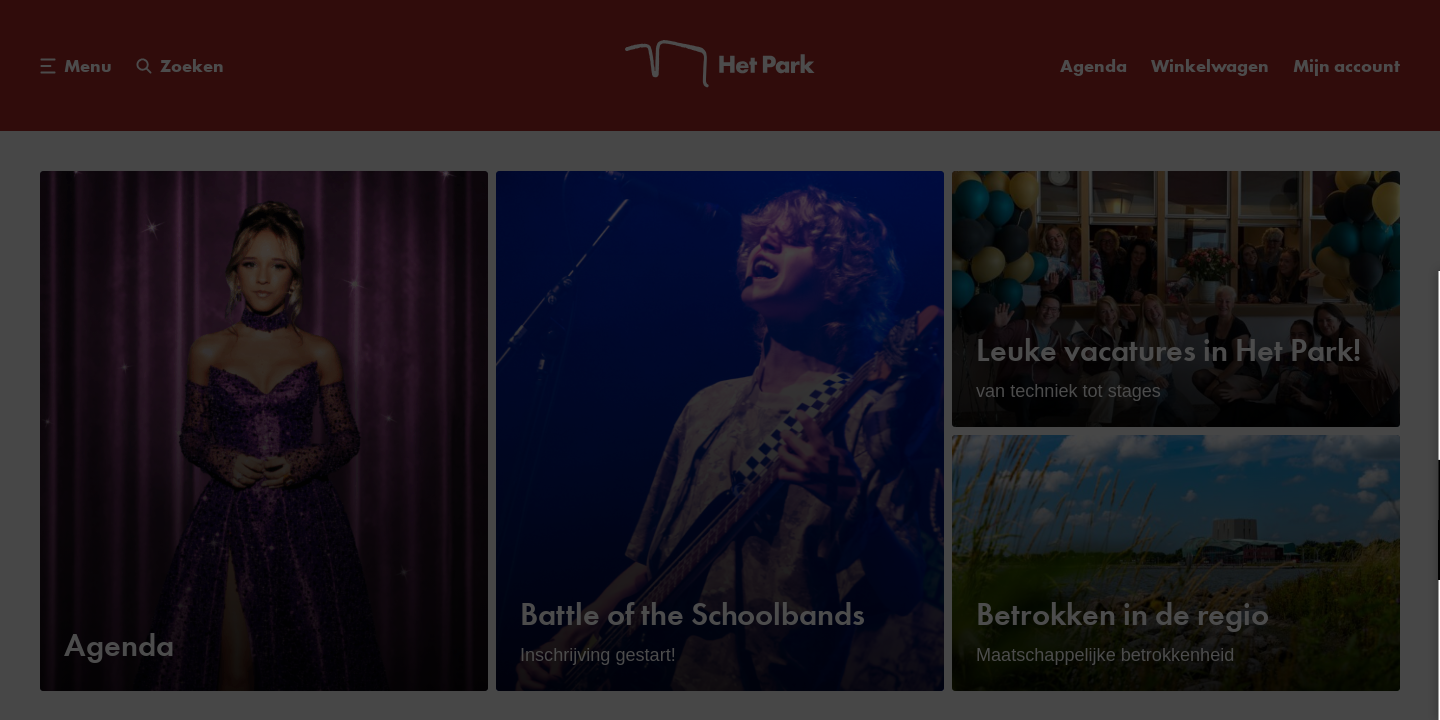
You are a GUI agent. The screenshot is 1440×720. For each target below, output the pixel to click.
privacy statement (1190, 424)
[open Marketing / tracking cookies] (1408, 552)
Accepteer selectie (1270, 682)
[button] (1250, 489)
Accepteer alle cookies (1270, 624)
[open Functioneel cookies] (1408, 492)
